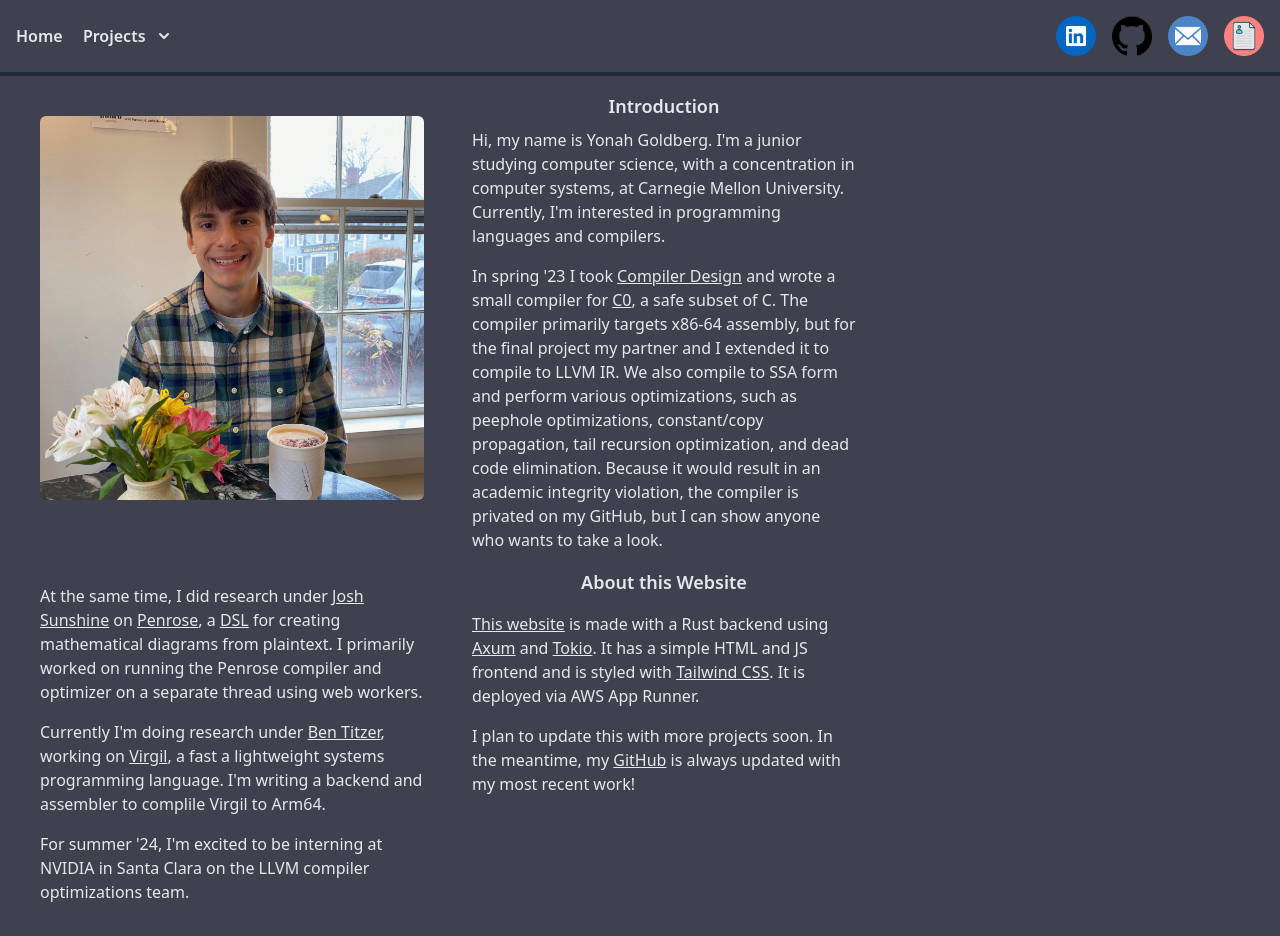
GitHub (639, 760)
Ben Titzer (344, 732)
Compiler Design (679, 276)
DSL (234, 620)
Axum (494, 648)
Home (39, 36)
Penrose (167, 620)
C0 (621, 300)
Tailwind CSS (722, 672)
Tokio (573, 648)
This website (518, 624)
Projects (126, 36)
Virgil (148, 756)
